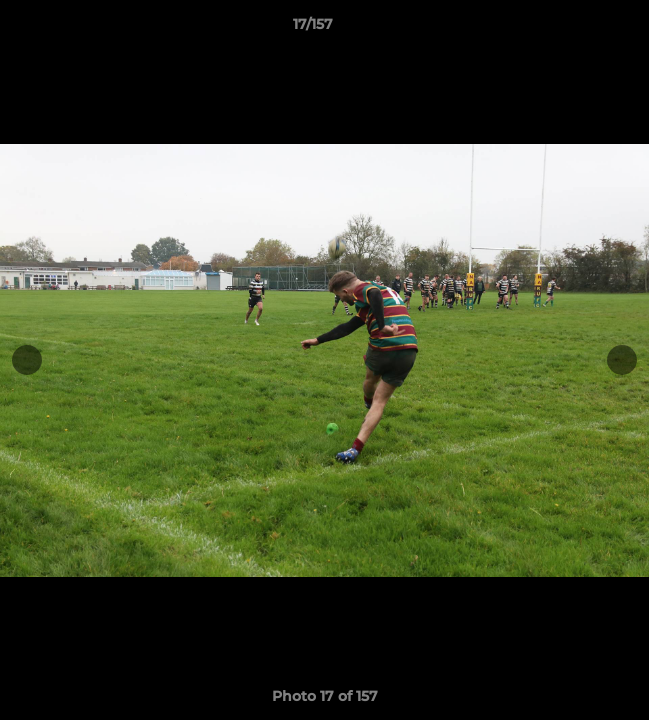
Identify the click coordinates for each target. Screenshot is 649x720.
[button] (577, 29)
